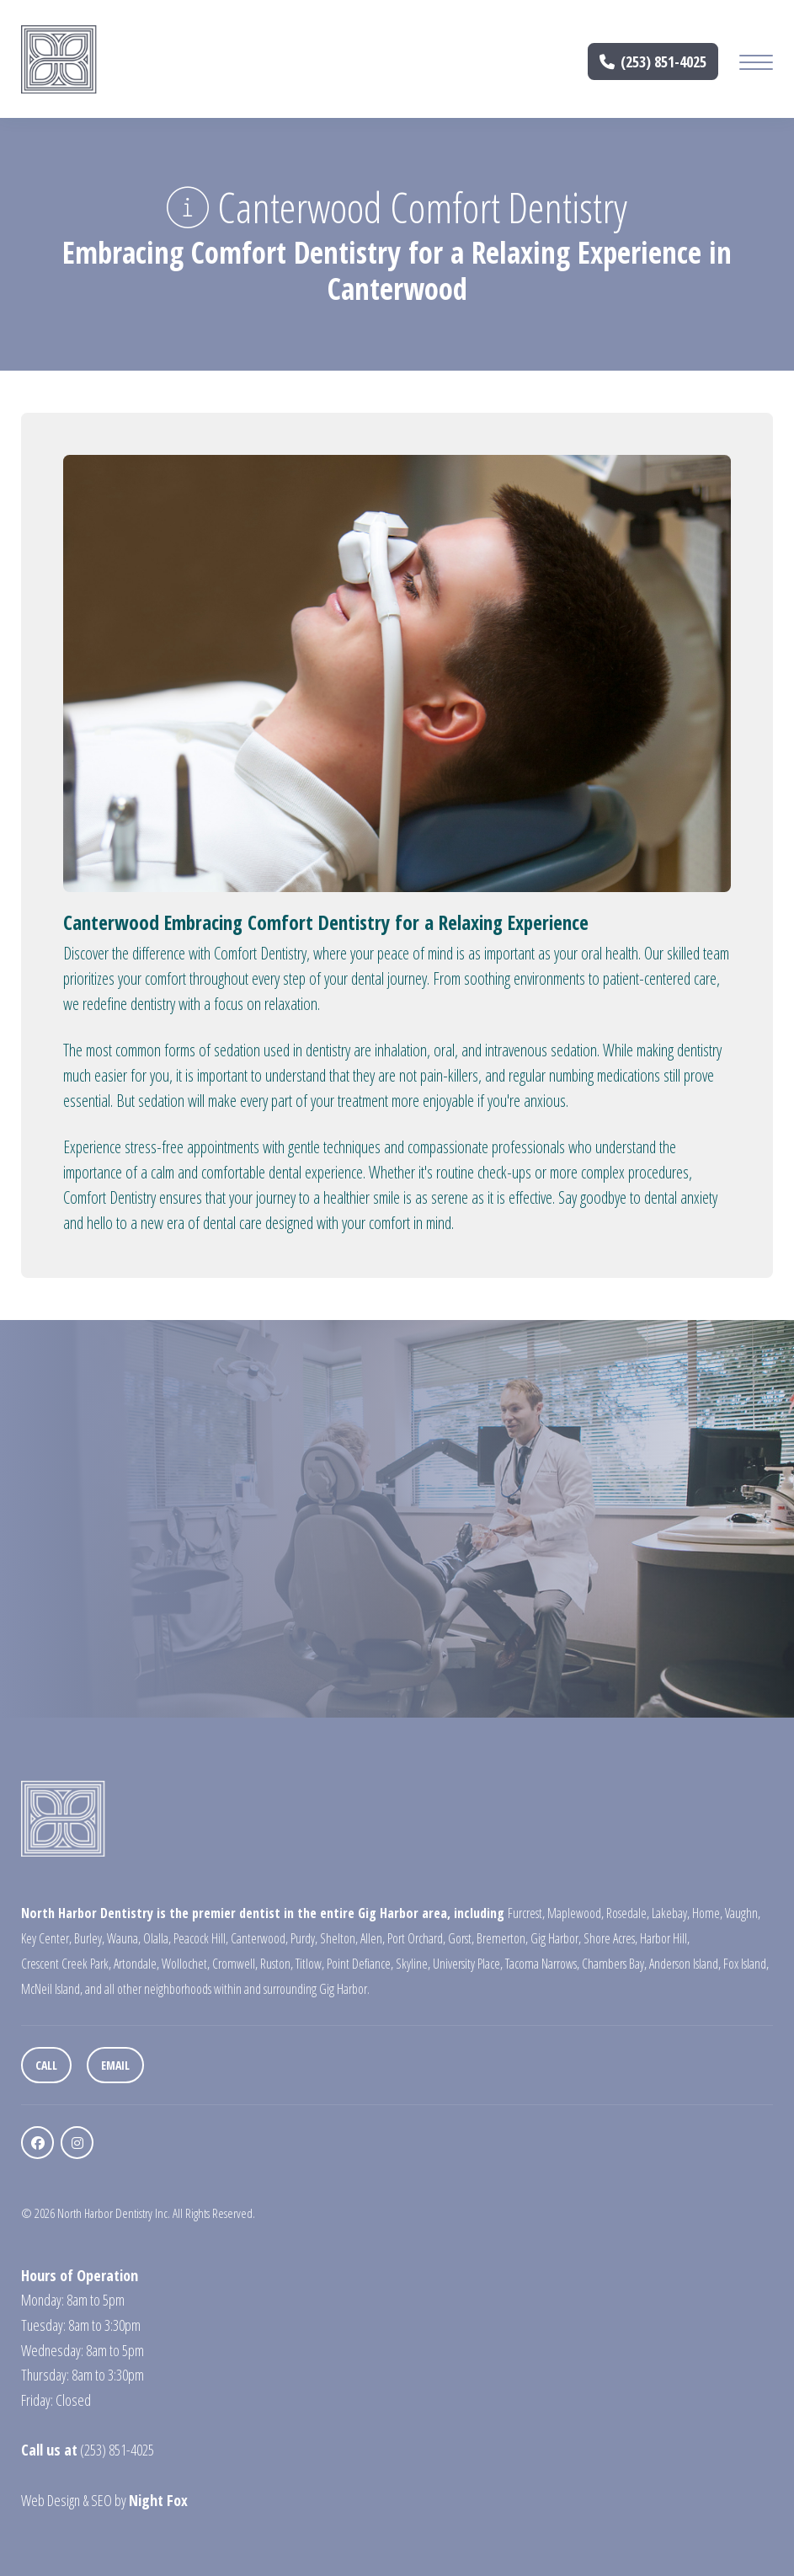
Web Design (50, 2500)
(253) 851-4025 (653, 61)
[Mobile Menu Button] (756, 64)
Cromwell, (235, 1963)
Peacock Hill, (200, 1938)
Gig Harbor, (555, 1938)
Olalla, (157, 1938)
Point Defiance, (360, 1963)
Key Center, (46, 1938)
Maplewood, (575, 1913)
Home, (707, 1913)
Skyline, (413, 1963)
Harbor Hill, (665, 1938)
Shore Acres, (610, 1938)
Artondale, (136, 1963)
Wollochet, (186, 1963)
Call (46, 2065)
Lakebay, (671, 1913)
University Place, (468, 1963)
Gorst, (461, 1938)
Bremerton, (502, 1938)
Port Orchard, (416, 1938)
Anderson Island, (685, 1963)
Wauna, (124, 1938)
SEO (101, 2500)
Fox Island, (746, 1963)
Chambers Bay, (614, 1963)
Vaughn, (742, 1913)
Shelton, (339, 1938)
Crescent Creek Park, (66, 1963)
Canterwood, (259, 1938)
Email (115, 2065)
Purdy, (303, 1938)
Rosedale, (627, 1913)
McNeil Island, (52, 1989)
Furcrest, (526, 1913)
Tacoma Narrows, (542, 1963)
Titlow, (310, 1963)
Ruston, (276, 1963)
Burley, (89, 1938)
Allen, (372, 1938)
